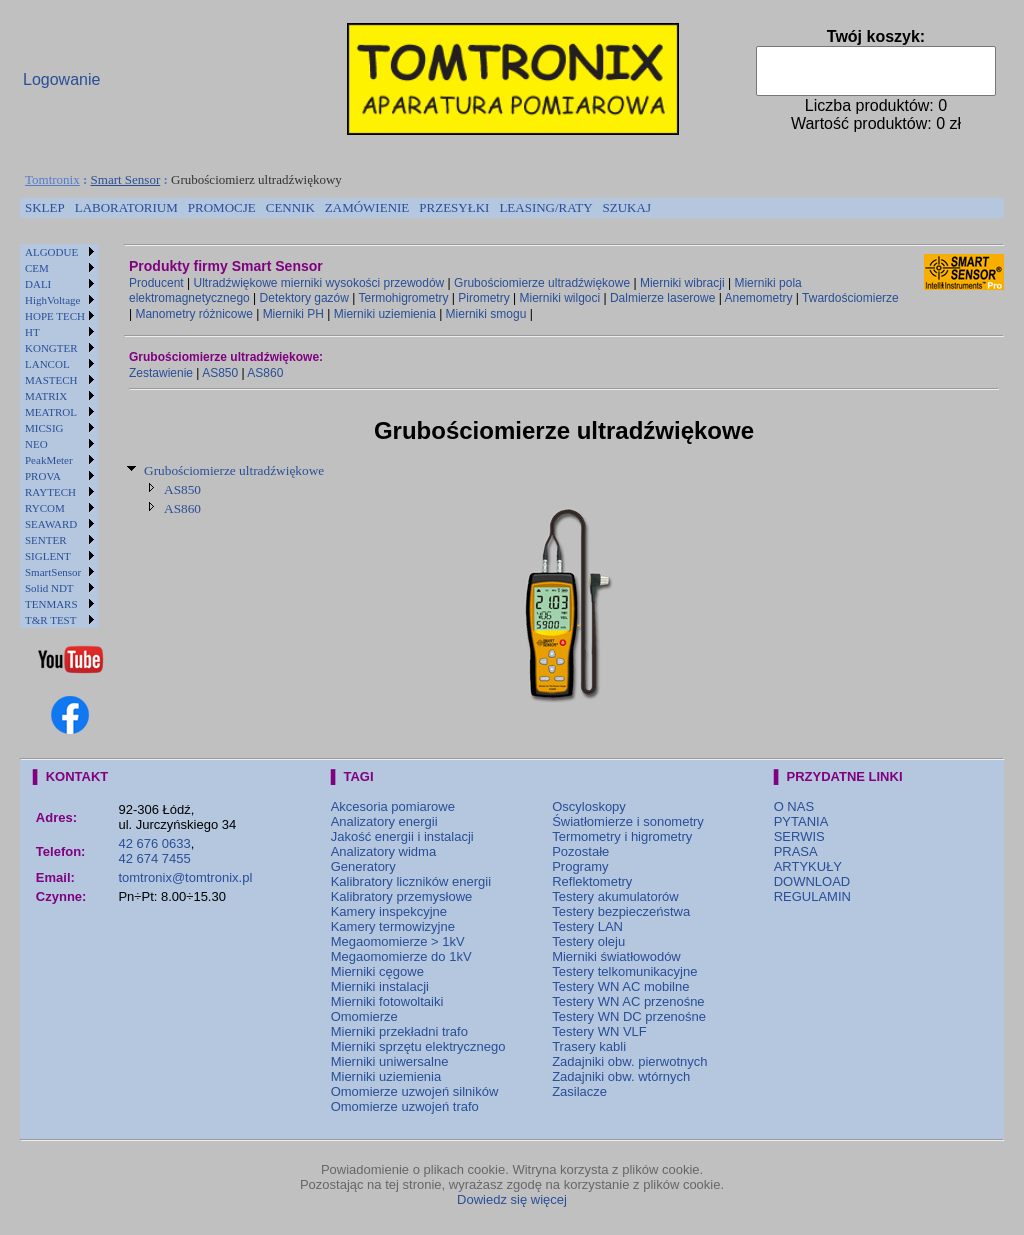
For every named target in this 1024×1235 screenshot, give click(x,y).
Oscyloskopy (589, 806)
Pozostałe (580, 851)
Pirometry (483, 298)
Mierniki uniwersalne (390, 1061)
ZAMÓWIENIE (367, 207)
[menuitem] (45, 208)
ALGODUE (51, 252)
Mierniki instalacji (380, 986)
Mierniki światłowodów (616, 956)
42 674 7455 (154, 858)
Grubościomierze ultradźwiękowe (542, 283)
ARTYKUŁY (808, 866)
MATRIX (46, 396)
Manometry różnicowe (193, 314)
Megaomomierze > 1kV (398, 941)
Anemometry (758, 298)
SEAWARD (51, 524)
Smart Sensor (126, 179)
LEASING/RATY (545, 207)
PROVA (43, 476)
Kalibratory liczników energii (411, 881)
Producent (156, 283)
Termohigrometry (404, 298)
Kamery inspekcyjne (389, 911)
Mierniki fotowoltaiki (387, 1001)
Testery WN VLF (599, 1031)
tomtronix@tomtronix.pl (185, 877)
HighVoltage (52, 300)
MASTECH (51, 380)
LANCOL (47, 364)
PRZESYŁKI (454, 207)
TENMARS (51, 604)
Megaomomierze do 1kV (401, 956)
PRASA (796, 851)
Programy (580, 866)
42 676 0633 (154, 843)
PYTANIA (801, 821)
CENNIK (290, 207)
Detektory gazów (304, 298)
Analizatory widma (384, 851)
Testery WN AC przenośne (628, 1001)
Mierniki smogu (486, 314)
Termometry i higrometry (622, 836)
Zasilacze (579, 1091)
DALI (38, 284)
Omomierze (364, 1016)
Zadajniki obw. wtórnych (621, 1076)
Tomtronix (52, 179)
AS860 (265, 373)
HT (32, 332)
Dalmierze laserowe (662, 298)
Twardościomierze (850, 298)
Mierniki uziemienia (385, 314)
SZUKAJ (627, 207)
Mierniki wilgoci (559, 298)
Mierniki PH (293, 314)
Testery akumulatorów (615, 896)
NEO (36, 444)
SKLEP (45, 207)
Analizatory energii (384, 821)
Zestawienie (161, 373)
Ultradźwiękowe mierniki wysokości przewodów (319, 283)
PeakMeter (49, 460)
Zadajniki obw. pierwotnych (629, 1061)
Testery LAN (587, 926)
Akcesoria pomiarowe (393, 806)
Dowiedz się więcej (512, 1199)
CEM (37, 268)
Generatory (363, 866)
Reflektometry (592, 881)
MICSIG (44, 428)
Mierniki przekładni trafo (399, 1031)
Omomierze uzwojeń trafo (405, 1106)
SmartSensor (53, 572)
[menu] (59, 436)
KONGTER (51, 348)
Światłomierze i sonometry (628, 821)
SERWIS (799, 836)
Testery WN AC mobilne (620, 986)
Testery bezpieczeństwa (621, 911)
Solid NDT (49, 588)
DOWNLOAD (812, 881)
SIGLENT (48, 556)
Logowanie (61, 79)
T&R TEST (50, 620)
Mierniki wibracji (682, 283)
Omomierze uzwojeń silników (415, 1091)
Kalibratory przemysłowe (402, 896)
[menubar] (338, 208)
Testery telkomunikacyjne (624, 971)
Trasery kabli (589, 1046)
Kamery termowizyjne (393, 926)
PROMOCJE (222, 207)
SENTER (46, 540)
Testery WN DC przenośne (629, 1016)
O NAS (794, 806)
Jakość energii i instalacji (402, 836)
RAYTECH (50, 492)
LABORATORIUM (126, 207)
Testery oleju (588, 941)
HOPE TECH (55, 316)
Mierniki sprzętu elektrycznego (418, 1046)
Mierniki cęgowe (377, 971)
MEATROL (51, 412)
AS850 (220, 373)
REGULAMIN (812, 896)
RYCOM (45, 508)
